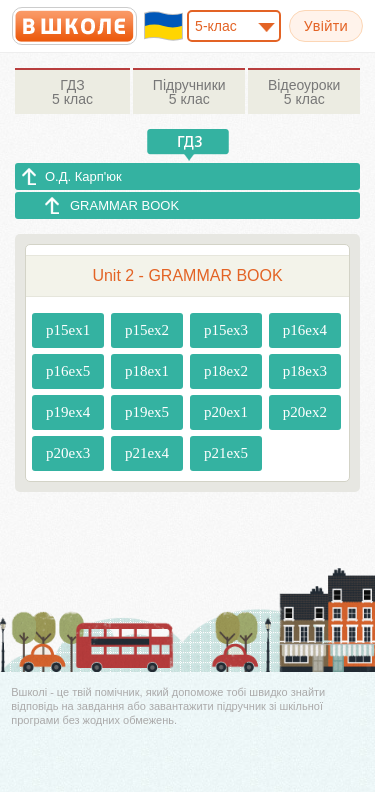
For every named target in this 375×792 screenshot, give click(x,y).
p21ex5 (226, 453)
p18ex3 (305, 371)
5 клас (72, 92)
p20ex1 (226, 412)
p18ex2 (226, 371)
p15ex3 (226, 330)
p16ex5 (68, 371)
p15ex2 (147, 330)
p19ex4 (68, 412)
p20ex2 (305, 412)
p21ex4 (147, 453)
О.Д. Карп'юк (83, 176)
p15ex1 (68, 330)
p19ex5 (147, 412)
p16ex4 (305, 330)
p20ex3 (68, 453)
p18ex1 (147, 371)
